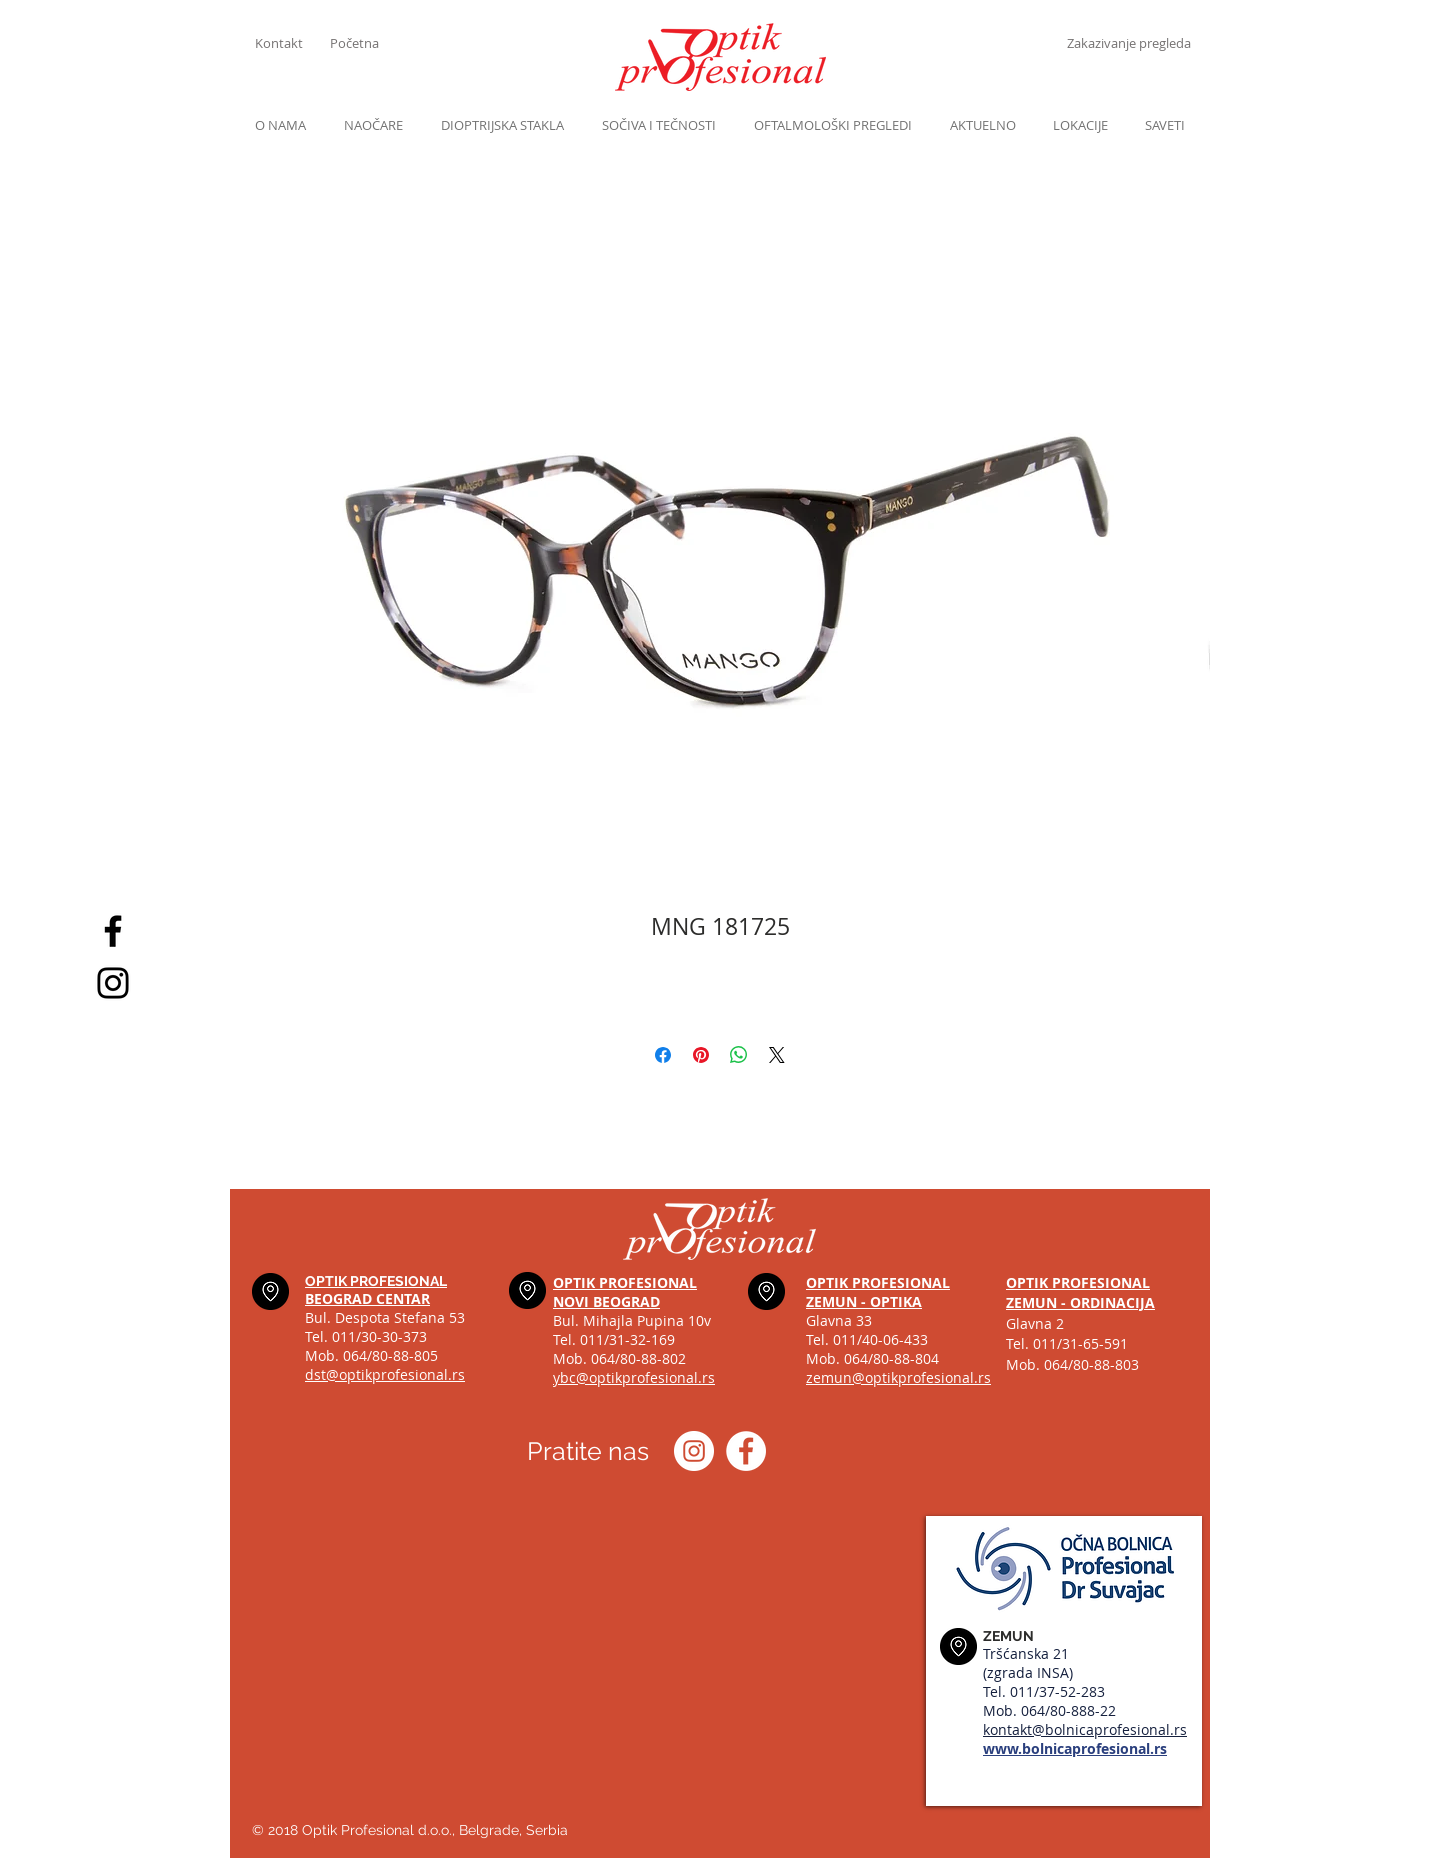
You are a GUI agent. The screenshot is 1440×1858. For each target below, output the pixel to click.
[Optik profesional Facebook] (746, 1451)
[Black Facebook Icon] (113, 931)
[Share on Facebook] (663, 1055)
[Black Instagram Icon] (113, 983)
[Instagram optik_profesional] (694, 1451)
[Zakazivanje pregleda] (1128, 43)
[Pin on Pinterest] (701, 1055)
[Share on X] (777, 1055)
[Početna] (367, 43)
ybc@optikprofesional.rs (634, 1377)
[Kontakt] (292, 43)
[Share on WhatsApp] (739, 1055)
